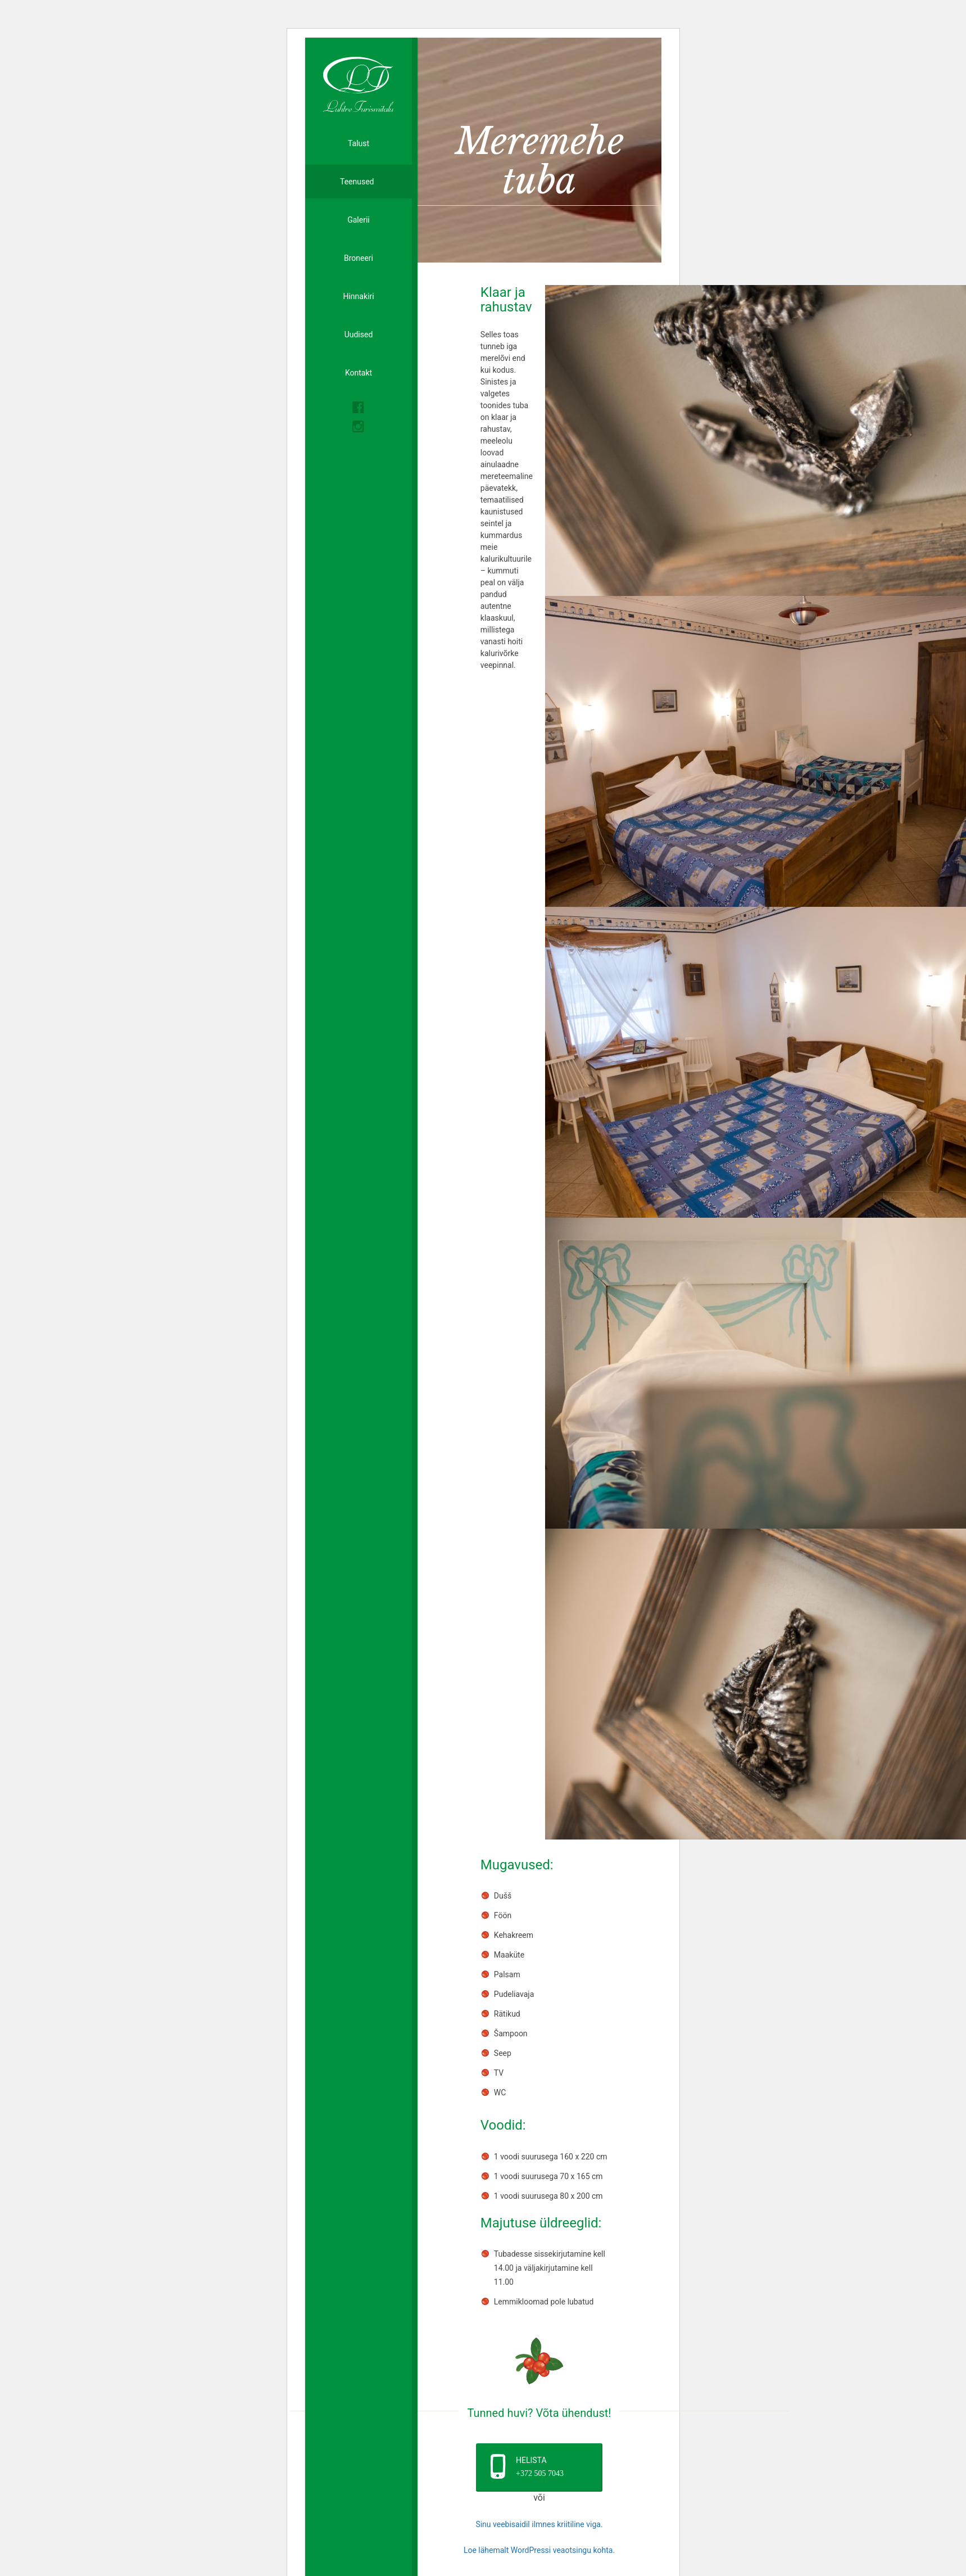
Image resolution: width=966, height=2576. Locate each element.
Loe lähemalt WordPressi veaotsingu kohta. (539, 2550)
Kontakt (358, 372)
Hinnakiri (358, 296)
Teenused (358, 181)
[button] (539, 2467)
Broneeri (358, 258)
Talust (358, 143)
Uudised (358, 334)
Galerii (358, 219)
